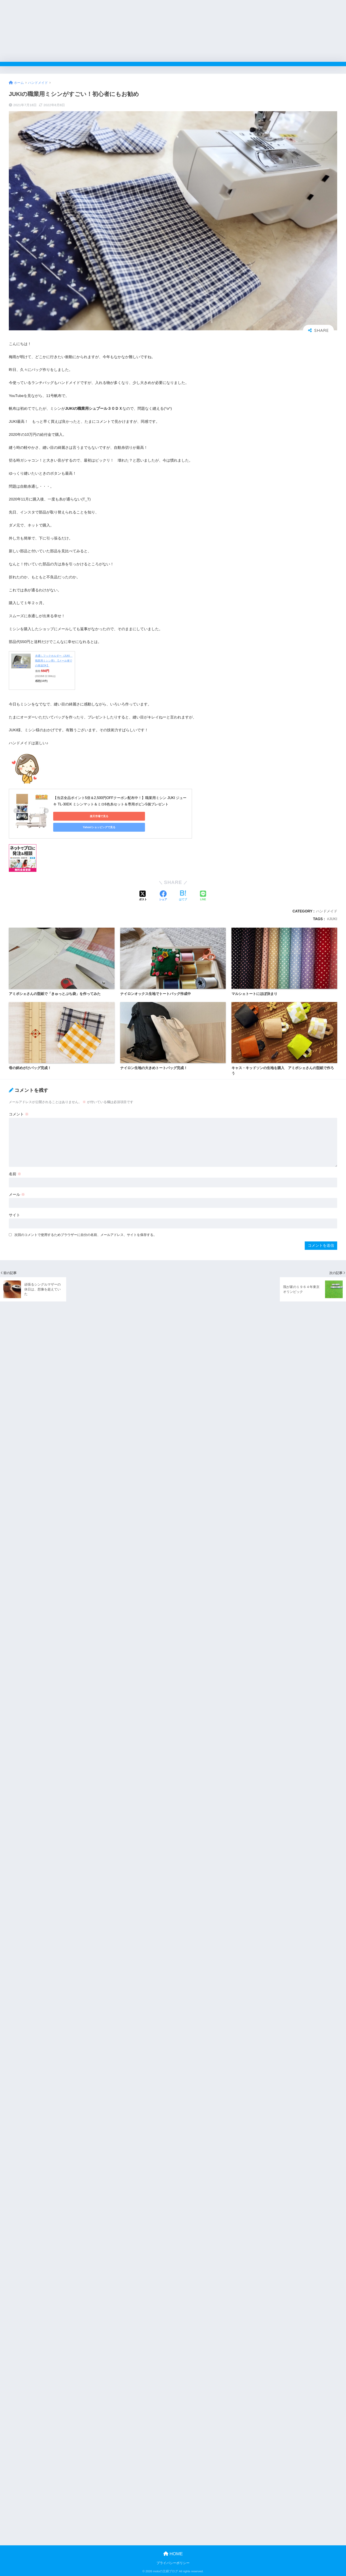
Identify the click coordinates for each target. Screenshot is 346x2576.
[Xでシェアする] (143, 891)
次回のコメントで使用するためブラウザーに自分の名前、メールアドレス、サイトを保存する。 (85, 1229)
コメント (19, 1109)
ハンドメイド (326, 906)
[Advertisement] (132, 31)
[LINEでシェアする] (203, 891)
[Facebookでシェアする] (163, 891)
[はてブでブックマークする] (183, 891)
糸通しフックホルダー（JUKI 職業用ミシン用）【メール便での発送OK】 (54, 660)
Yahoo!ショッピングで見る (115, 816)
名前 (15, 1169)
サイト (14, 1210)
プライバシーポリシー (173, 2563)
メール (17, 1189)
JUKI (333, 914)
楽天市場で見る (73, 816)
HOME (173, 2553)
